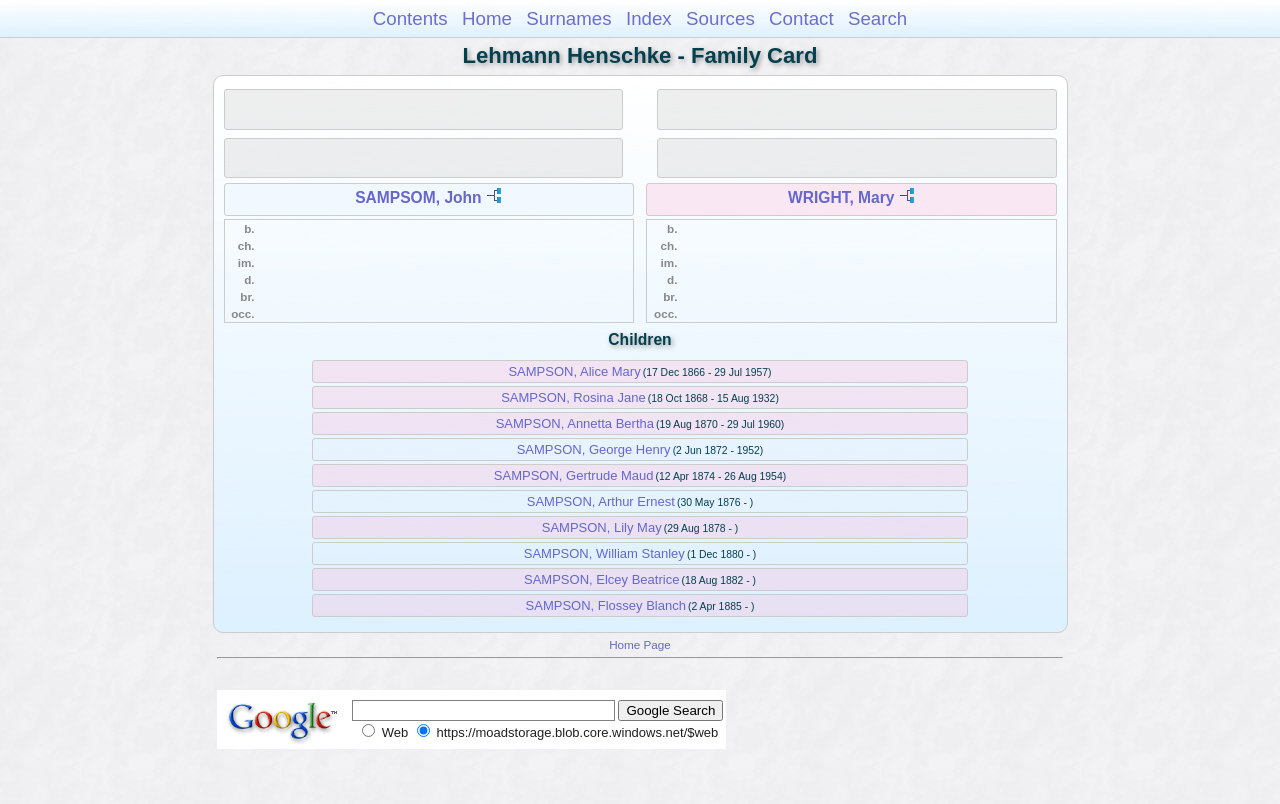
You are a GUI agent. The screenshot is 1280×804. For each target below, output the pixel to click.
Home (487, 18)
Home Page (640, 644)
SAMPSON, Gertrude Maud (574, 475)
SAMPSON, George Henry (594, 449)
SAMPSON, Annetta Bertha (575, 423)
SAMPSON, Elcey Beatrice (601, 579)
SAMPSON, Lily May (602, 527)
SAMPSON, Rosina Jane (573, 397)
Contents (410, 18)
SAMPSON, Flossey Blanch (606, 605)
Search (877, 18)
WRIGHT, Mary (841, 197)
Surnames (568, 18)
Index (649, 18)
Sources (720, 18)
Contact (801, 18)
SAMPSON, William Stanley (604, 553)
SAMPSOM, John (418, 197)
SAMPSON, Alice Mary (574, 371)
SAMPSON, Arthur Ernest (601, 501)
